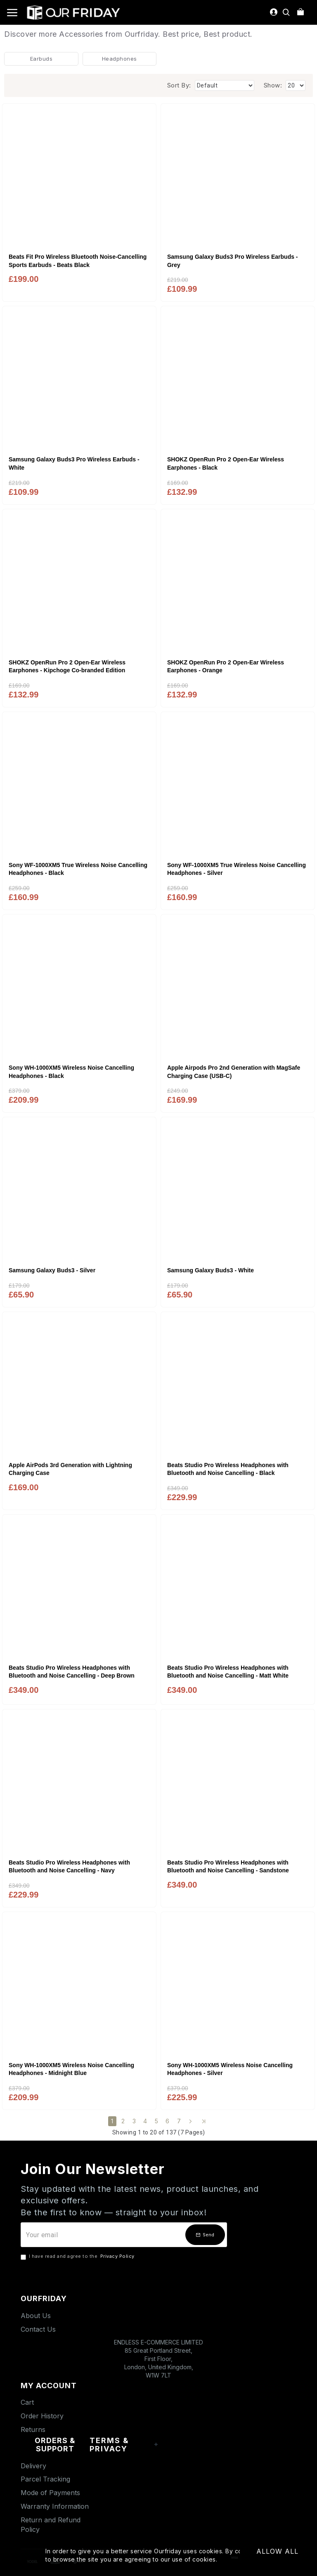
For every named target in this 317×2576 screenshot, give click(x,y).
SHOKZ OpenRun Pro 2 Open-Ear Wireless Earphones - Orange (225, 666)
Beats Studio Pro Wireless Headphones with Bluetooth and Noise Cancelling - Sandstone (228, 1866)
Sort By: (179, 85)
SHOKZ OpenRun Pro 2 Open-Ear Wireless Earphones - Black (225, 463)
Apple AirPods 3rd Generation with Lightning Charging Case (70, 1469)
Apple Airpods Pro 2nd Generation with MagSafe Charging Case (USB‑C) (233, 1071)
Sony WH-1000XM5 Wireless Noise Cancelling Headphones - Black (71, 1071)
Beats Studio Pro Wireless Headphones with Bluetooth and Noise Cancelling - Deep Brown (72, 1671)
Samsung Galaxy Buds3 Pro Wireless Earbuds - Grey (232, 260)
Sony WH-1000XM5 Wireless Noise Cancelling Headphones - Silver (230, 2069)
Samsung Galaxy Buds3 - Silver (52, 1270)
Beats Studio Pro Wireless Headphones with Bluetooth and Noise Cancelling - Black (228, 1469)
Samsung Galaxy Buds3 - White (210, 1270)
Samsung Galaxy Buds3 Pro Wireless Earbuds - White (74, 463)
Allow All (277, 2551)
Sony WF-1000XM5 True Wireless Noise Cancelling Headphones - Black (78, 869)
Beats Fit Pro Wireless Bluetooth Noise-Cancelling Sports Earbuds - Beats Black (78, 260)
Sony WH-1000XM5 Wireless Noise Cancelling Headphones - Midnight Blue (71, 2069)
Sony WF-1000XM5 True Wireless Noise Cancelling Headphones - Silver (236, 869)
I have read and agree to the (78, 2256)
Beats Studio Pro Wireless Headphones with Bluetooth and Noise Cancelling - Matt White (228, 1671)
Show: (273, 85)
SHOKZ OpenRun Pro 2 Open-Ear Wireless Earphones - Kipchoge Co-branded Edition (67, 666)
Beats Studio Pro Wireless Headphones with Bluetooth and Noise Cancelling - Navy (69, 1866)
